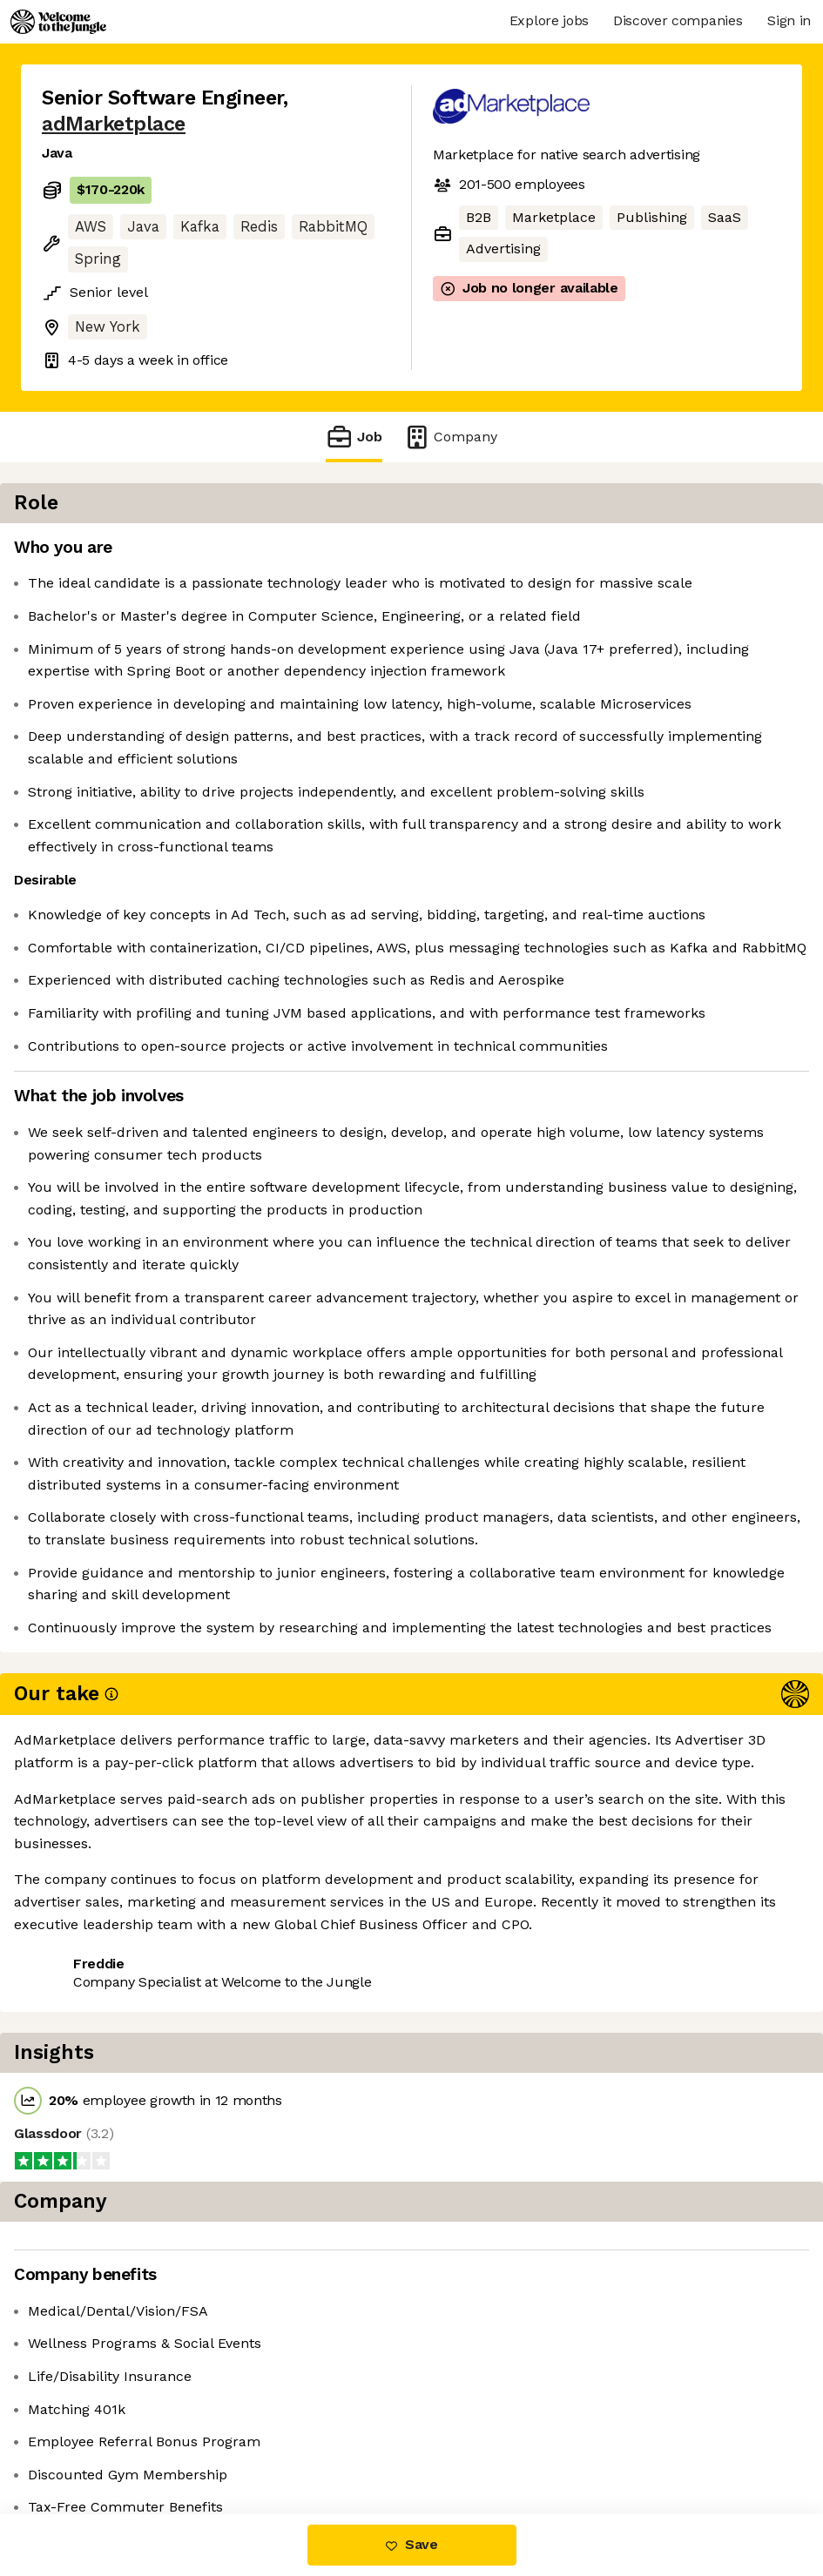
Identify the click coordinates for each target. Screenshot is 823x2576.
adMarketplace (114, 124)
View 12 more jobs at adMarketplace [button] (162, 2440)
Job (353, 436)
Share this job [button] (90, 2408)
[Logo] (58, 22)
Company (450, 436)
